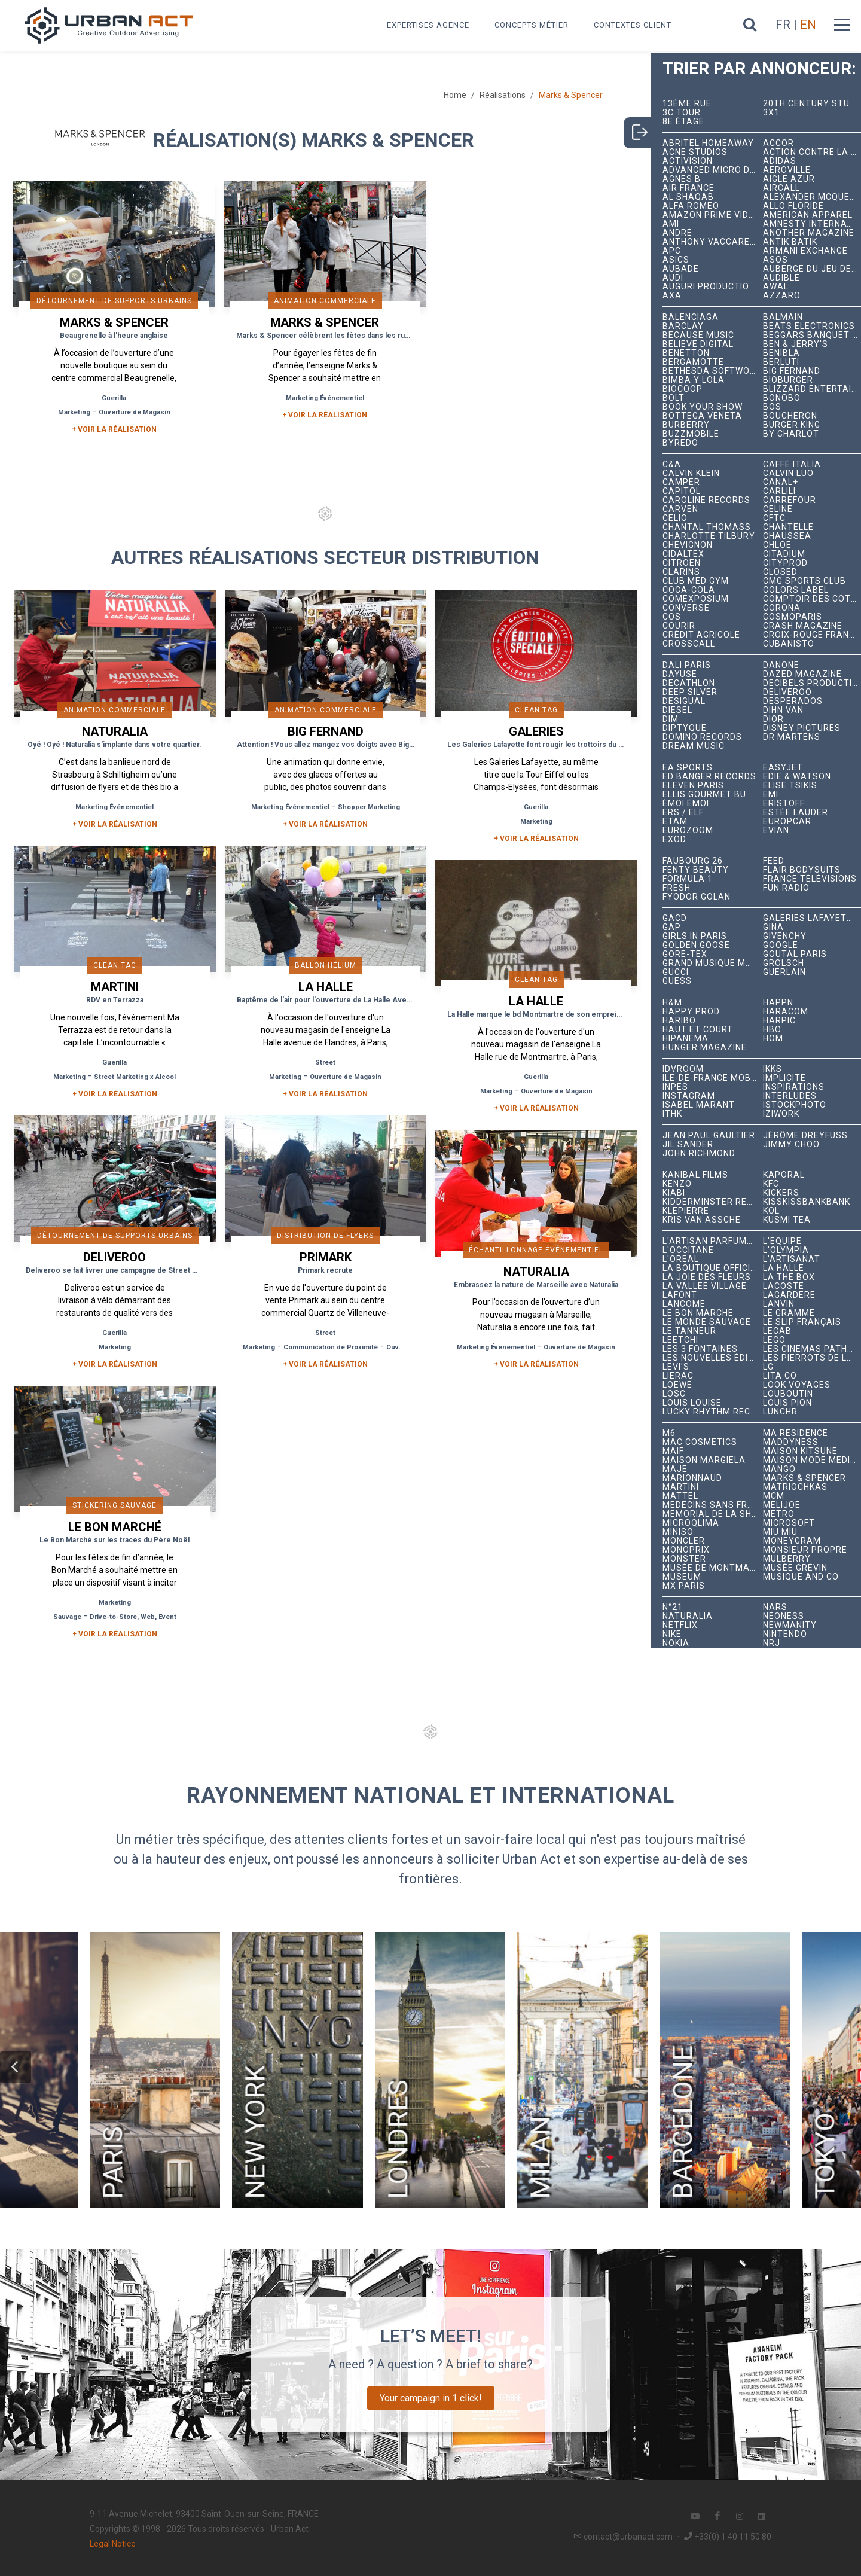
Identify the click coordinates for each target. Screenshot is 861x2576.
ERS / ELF (683, 812)
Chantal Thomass (706, 527)
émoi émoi (685, 803)
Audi (672, 277)
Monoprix (686, 1549)
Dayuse (679, 674)
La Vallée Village (704, 1286)
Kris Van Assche (701, 1219)
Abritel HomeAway (708, 143)
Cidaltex (683, 554)
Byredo (680, 442)
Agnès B (681, 179)
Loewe (677, 1384)
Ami (670, 224)
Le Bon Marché (698, 1313)
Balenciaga (690, 317)
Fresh (676, 887)
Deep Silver (690, 692)
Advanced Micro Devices (713, 170)
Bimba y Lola (693, 380)
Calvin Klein (691, 473)
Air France (688, 188)
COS (671, 616)
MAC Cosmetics (699, 1442)
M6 (669, 1433)
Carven (680, 509)
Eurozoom (687, 830)
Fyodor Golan (696, 896)
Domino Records (702, 737)
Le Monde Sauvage (706, 1322)
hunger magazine (704, 1047)
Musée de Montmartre (713, 1567)
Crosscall (688, 643)
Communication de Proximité (330, 1347)
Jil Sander (687, 1144)
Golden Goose (696, 945)
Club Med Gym (695, 581)
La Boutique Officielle (713, 1268)
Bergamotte (693, 362)
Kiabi (673, 1192)
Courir (678, 625)
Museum (681, 1576)
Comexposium (695, 599)
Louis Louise (692, 1402)
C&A (671, 464)
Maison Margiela (704, 1460)
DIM (670, 719)
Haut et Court (697, 1029)
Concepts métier (531, 24)
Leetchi (680, 1340)
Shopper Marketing (369, 807)
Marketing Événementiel (325, 398)
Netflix (680, 1625)
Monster (684, 1558)
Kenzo (677, 1183)
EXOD (674, 839)
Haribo (679, 1020)
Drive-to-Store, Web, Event (133, 1617)
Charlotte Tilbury (708, 536)
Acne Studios (695, 152)
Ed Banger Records (709, 776)
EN (808, 24)
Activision (687, 161)
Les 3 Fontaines (700, 1349)
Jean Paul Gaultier (708, 1135)
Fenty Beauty (695, 869)
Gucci (675, 972)
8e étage (683, 121)
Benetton (686, 353)
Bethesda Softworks (713, 371)
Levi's (675, 1366)
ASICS (675, 259)
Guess (677, 981)
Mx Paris (683, 1585)
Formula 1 (687, 878)
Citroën (681, 563)
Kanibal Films (695, 1174)
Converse (686, 607)
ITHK (672, 1113)
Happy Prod (691, 1011)
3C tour (681, 112)
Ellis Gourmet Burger (713, 794)
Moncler (683, 1541)
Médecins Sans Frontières (713, 1505)
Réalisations (503, 95)
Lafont (679, 1295)
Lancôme (684, 1304)
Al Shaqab (688, 197)
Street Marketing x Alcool (135, 1077)
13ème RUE (687, 103)
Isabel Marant (698, 1104)
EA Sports (687, 767)
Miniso (678, 1532)
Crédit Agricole (701, 634)
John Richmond (698, 1153)
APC (671, 250)
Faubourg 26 (692, 860)
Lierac (678, 1375)
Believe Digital (698, 344)
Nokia (675, 1643)
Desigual (684, 701)
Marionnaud (692, 1478)
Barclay (683, 326)
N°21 (672, 1607)
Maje (675, 1469)
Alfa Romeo (690, 206)
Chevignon (687, 545)
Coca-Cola (688, 590)
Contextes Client (632, 24)
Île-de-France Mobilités (713, 1078)
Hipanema (685, 1038)
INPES (675, 1087)
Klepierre (685, 1210)
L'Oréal (680, 1259)
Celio (675, 518)
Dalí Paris (686, 665)
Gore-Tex (684, 954)
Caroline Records (706, 500)
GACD (674, 918)
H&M (672, 1002)
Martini (680, 1487)
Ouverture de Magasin (134, 412)
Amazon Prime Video (711, 215)
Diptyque (684, 728)
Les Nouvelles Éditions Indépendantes (713, 1357)
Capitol (681, 491)
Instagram (688, 1096)
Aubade (680, 268)
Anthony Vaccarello (713, 241)
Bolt (673, 398)
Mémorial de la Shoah (713, 1514)
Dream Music (693, 746)
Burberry (686, 424)
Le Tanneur (689, 1331)
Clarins (681, 572)
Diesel (677, 710)
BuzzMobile (690, 433)
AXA (672, 295)
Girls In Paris (694, 936)
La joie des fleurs (706, 1277)
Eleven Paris (693, 785)
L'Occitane (688, 1250)
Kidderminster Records (713, 1201)
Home (455, 95)
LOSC (674, 1393)
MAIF (673, 1451)
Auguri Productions (711, 286)
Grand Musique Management (713, 963)
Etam (675, 821)
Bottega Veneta (702, 415)
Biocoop (682, 389)
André (677, 232)
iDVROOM (683, 1069)
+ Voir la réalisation (114, 429)
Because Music (698, 335)
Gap (671, 927)
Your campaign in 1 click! (431, 2398)
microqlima (690, 1523)
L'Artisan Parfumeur (713, 1241)
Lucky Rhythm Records (713, 1411)
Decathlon (688, 683)
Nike (672, 1634)
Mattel (680, 1496)
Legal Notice (113, 2543)
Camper (681, 482)
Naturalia (687, 1616)
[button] (15, 2067)
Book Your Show (702, 407)
